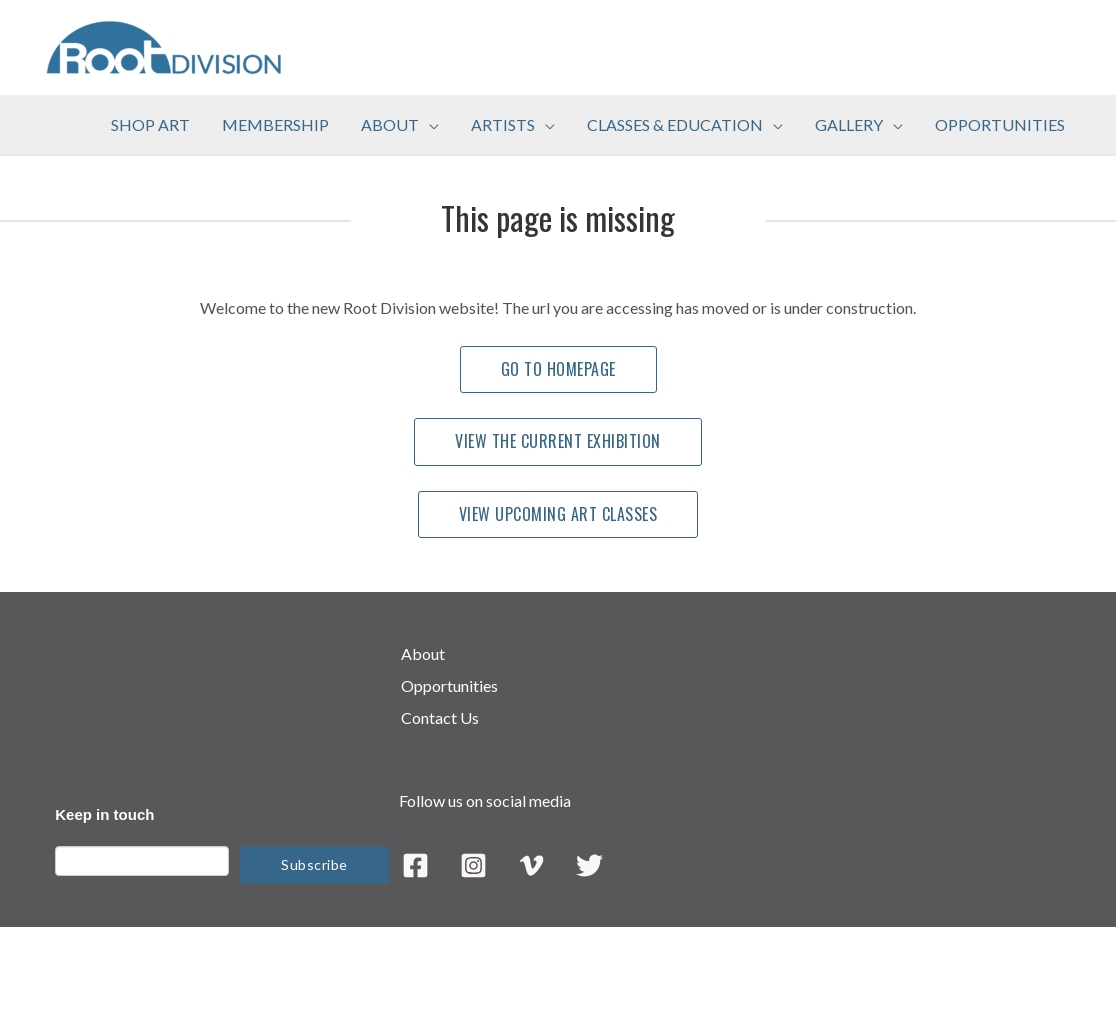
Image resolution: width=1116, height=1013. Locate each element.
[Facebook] (415, 865)
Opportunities (449, 685)
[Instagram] (473, 865)
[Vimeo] (531, 865)
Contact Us (440, 717)
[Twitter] (589, 865)
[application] (429, 125)
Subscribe (314, 864)
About (423, 653)
